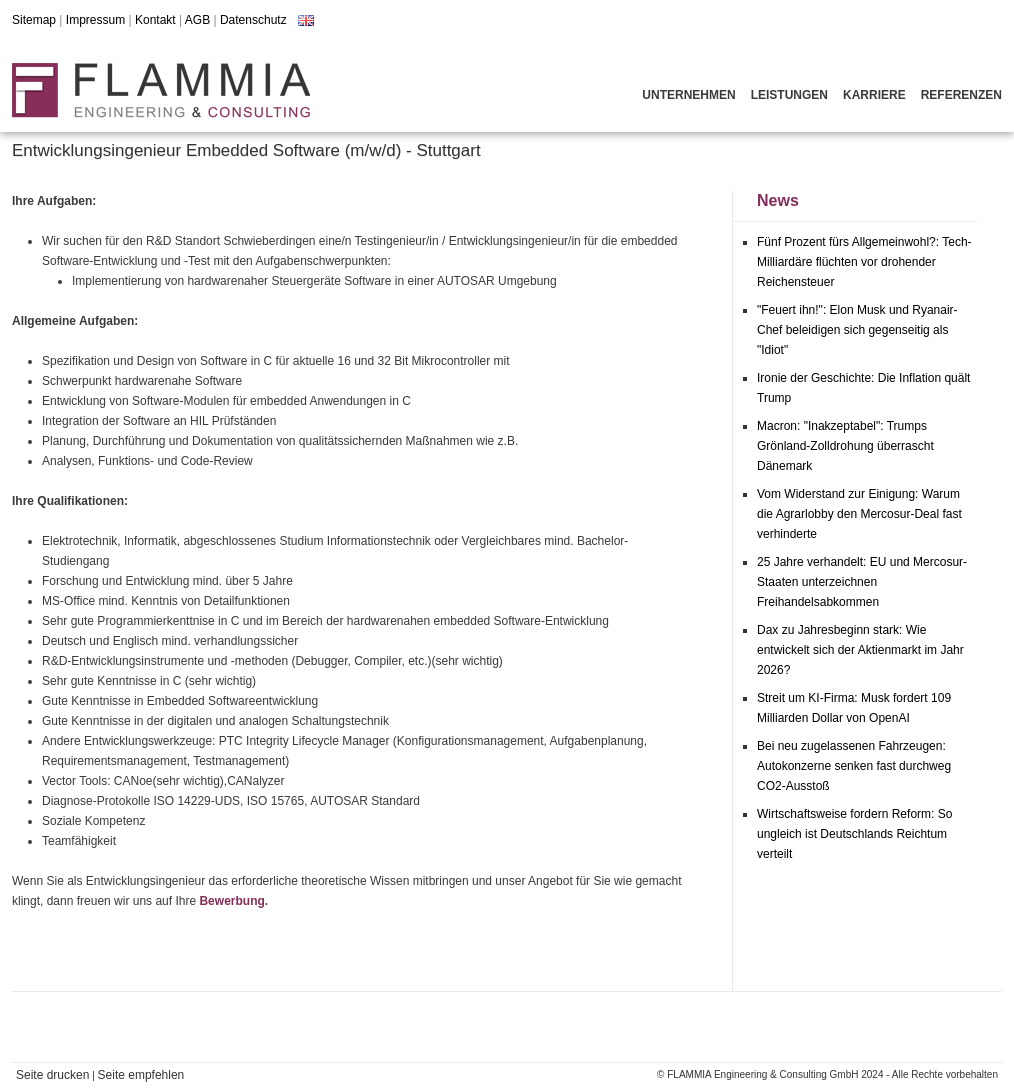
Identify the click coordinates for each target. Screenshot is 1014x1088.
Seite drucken (52, 1075)
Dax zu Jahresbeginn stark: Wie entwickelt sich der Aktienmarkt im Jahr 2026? (860, 650)
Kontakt (155, 20)
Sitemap (34, 20)
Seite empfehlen (141, 1075)
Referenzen (961, 95)
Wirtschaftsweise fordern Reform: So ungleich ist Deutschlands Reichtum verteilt (854, 834)
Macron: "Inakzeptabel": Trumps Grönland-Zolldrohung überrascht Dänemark (845, 446)
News (778, 200)
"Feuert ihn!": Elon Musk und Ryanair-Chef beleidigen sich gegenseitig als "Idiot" (857, 330)
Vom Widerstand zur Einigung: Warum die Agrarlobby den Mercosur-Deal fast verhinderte (859, 514)
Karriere (874, 95)
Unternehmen (688, 95)
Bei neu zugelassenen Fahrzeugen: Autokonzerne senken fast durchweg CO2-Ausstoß (854, 766)
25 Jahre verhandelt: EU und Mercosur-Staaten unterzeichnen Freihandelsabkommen (862, 582)
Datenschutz (253, 20)
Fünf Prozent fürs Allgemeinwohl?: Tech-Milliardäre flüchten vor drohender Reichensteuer (864, 262)
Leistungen (789, 95)
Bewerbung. (233, 901)
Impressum (95, 20)
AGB (197, 20)
